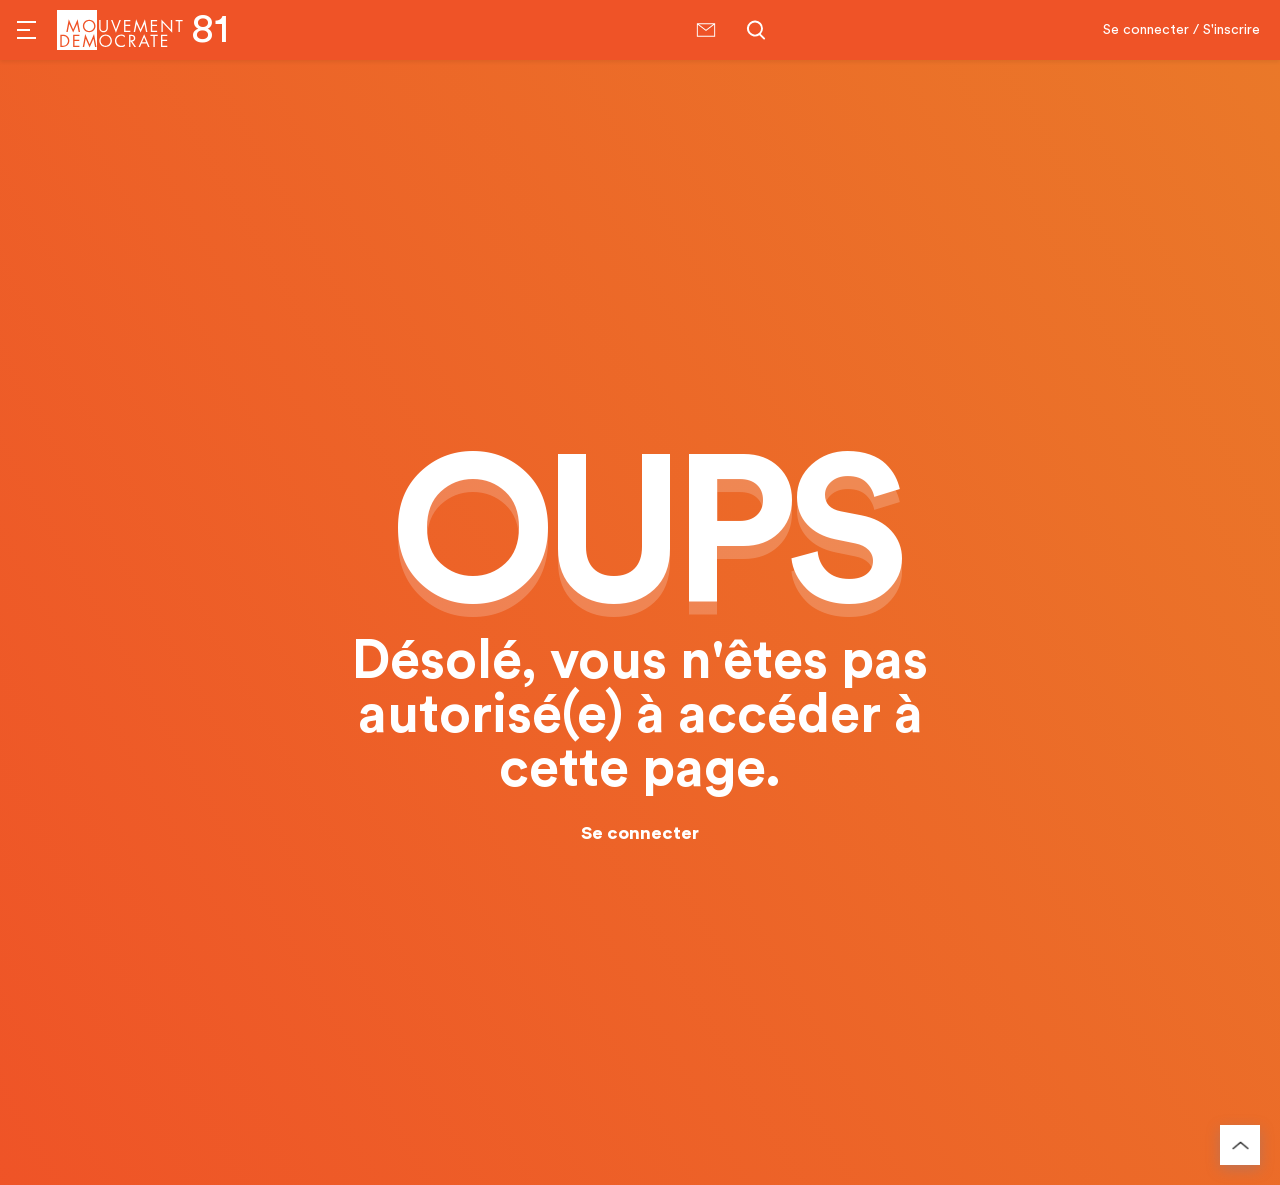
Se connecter (640, 833)
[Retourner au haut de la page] (1240, 1145)
